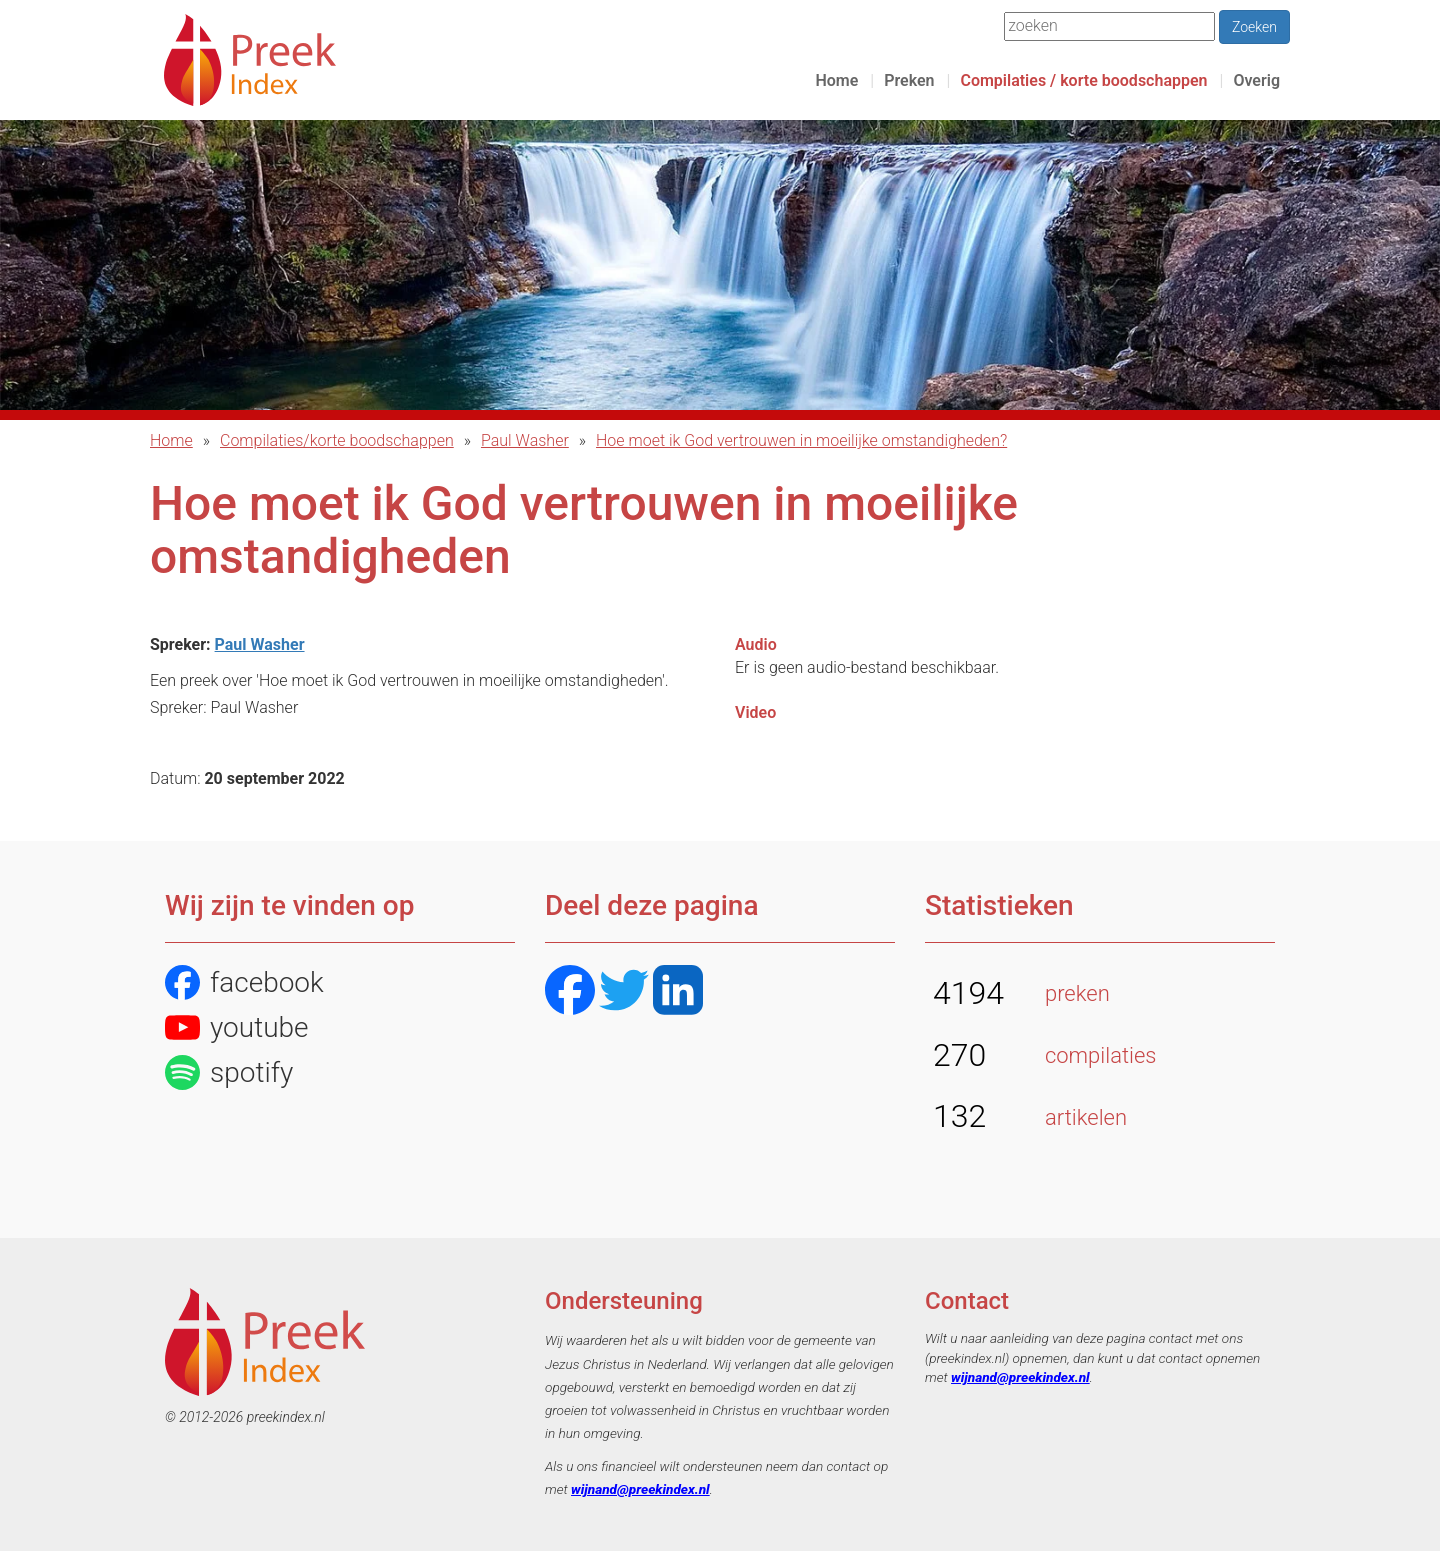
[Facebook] (570, 992)
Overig (1256, 80)
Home (836, 80)
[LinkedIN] (678, 992)
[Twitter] (624, 992)
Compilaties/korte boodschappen (337, 440)
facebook (244, 982)
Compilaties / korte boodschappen (1083, 80)
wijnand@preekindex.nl (640, 1489)
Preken (909, 80)
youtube (237, 1027)
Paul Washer (525, 440)
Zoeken (1254, 27)
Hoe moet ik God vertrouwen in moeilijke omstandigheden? (801, 440)
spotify (229, 1072)
